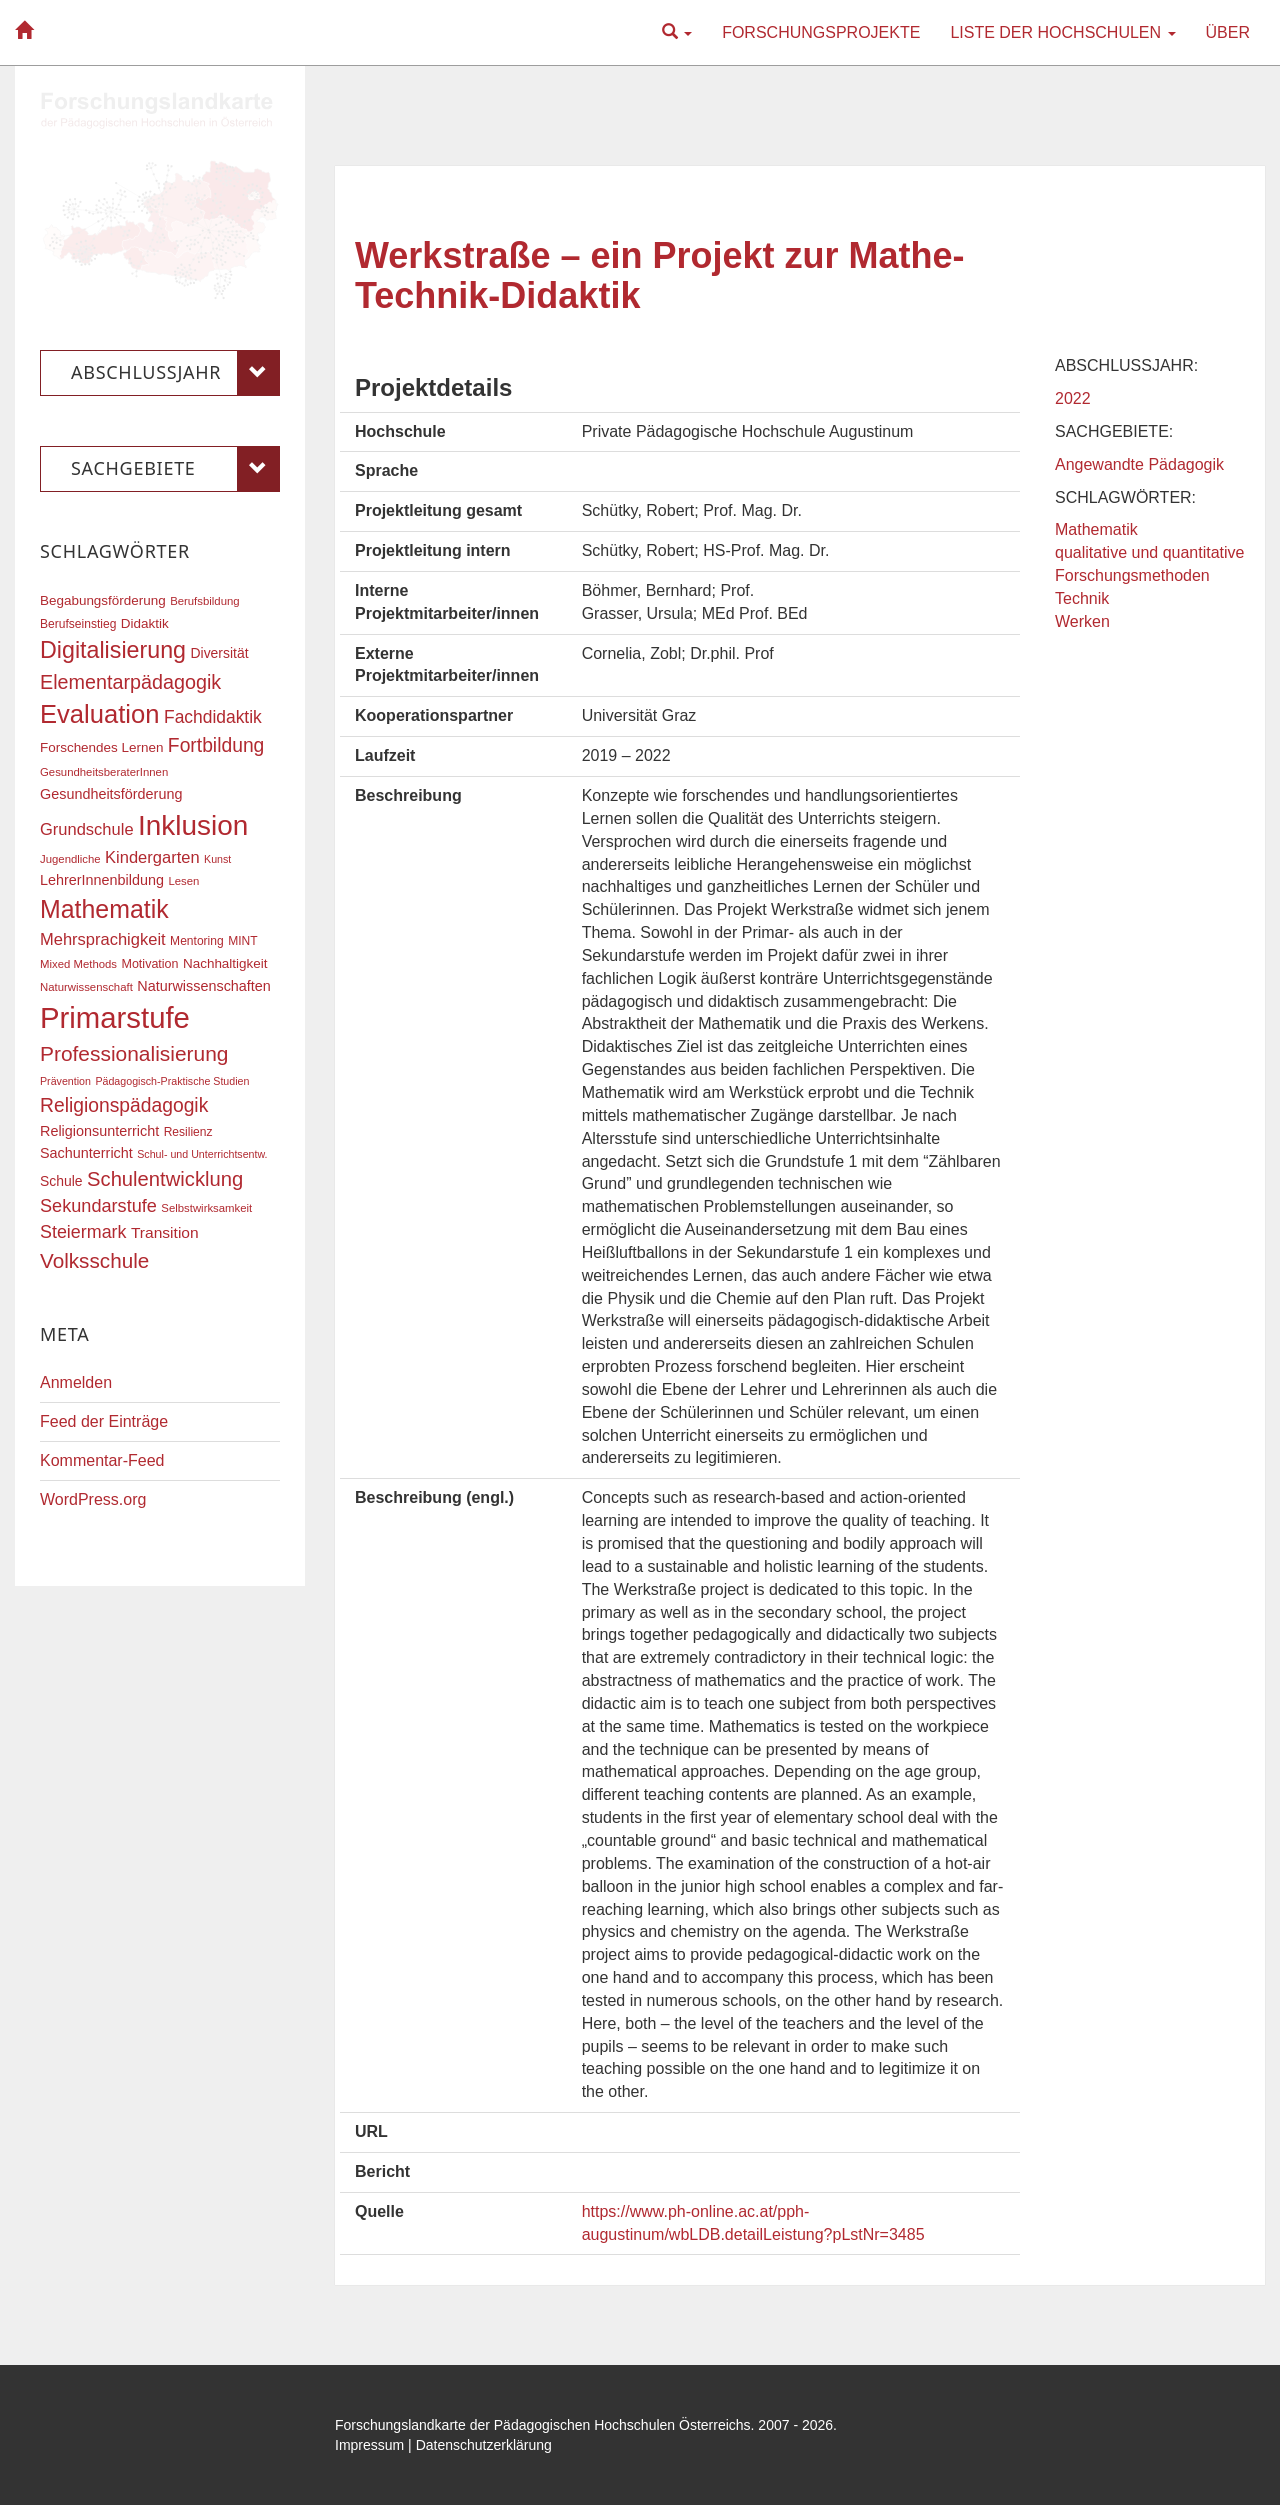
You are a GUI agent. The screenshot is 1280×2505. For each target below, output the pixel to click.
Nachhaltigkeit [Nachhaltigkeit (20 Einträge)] (225, 963)
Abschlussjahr (175, 373)
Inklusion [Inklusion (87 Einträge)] (193, 825)
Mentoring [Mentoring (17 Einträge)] (197, 941)
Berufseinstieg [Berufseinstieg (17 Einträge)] (78, 624)
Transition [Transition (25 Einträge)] (165, 1232)
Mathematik (1096, 529)
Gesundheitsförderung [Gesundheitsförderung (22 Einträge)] (111, 794)
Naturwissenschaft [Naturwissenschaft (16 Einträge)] (86, 987)
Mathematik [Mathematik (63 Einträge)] (104, 909)
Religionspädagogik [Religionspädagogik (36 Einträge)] (124, 1105)
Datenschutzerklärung (484, 2445)
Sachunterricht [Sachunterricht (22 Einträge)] (86, 1153)
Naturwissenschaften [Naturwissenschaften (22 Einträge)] (204, 986)
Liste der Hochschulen (1062, 32)
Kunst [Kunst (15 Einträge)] (217, 859)
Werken (1082, 621)
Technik (1082, 598)
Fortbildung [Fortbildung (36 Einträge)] (216, 745)
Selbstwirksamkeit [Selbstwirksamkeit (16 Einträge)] (206, 1208)
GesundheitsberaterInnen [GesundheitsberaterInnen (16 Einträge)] (104, 772)
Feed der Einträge (104, 1421)
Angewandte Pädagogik (1139, 464)
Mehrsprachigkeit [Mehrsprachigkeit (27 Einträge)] (103, 939)
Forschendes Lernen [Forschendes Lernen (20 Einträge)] (101, 747)
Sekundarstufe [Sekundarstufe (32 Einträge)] (98, 1206)
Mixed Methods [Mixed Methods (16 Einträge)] (78, 964)
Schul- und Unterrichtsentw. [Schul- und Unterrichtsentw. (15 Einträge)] (202, 1154)
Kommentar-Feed (102, 1460)
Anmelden (76, 1382)
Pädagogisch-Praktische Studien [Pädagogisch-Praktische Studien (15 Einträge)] (172, 1081)
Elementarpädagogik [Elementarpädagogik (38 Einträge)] (130, 682)
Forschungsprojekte (821, 32)
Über (1228, 32)
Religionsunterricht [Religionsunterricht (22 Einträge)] (99, 1131)
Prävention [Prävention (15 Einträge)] (65, 1081)
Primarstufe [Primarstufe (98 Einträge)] (115, 1017)
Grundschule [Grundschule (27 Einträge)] (87, 829)
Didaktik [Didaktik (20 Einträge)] (145, 623)
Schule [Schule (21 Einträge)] (61, 1181)
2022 (1073, 398)
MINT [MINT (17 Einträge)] (242, 941)
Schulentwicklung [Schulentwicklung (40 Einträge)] (165, 1179)
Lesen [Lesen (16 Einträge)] (183, 881)
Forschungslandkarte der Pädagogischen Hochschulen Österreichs (543, 2425)
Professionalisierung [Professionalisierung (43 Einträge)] (134, 1053)
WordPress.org (93, 1499)
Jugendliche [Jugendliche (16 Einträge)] (70, 859)
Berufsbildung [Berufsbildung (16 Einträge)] (204, 601)
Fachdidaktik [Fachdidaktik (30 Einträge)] (213, 717)
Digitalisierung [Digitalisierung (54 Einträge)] (113, 650)
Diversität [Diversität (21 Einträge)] (219, 653)
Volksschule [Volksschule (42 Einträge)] (94, 1260)
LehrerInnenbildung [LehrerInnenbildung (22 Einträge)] (102, 880)
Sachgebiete (175, 469)
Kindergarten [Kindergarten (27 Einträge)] (152, 857)
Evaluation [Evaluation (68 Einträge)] (100, 714)
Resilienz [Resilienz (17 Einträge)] (188, 1132)
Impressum (369, 2445)
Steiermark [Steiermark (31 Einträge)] (83, 1232)
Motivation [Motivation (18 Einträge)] (149, 964)
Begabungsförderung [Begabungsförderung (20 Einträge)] (103, 600)
